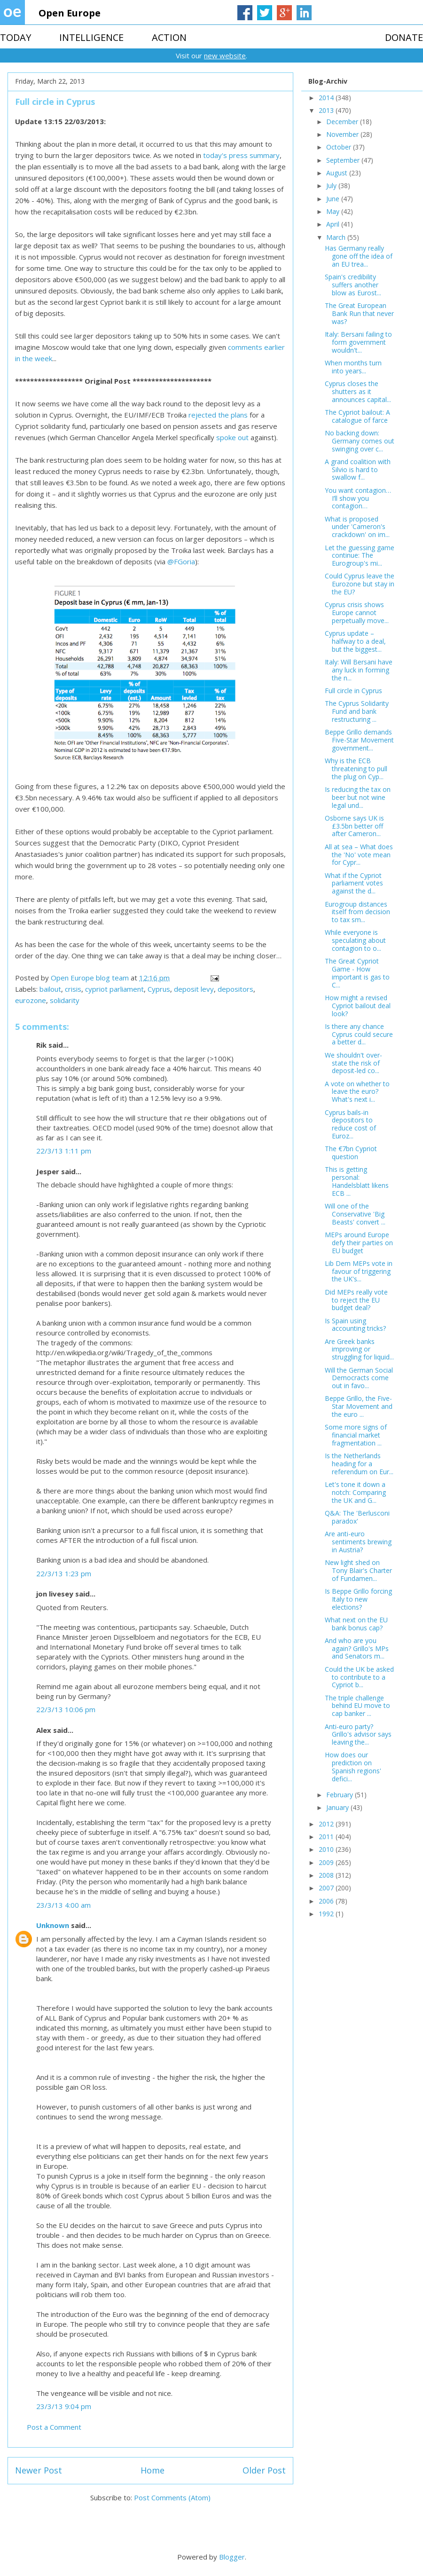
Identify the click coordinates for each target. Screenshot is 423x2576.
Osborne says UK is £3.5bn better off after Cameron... (354, 826)
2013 (327, 110)
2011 (327, 1836)
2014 (327, 97)
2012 (327, 1823)
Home (152, 2470)
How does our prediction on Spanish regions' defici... (353, 1766)
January (338, 1807)
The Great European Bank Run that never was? (359, 313)
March (336, 237)
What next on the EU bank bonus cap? (356, 1623)
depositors (235, 989)
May (333, 211)
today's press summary (241, 155)
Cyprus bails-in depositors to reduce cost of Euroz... (350, 1124)
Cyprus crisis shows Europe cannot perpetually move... (357, 612)
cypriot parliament (114, 989)
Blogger (232, 2556)
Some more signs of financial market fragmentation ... (356, 1434)
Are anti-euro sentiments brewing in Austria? (358, 1541)
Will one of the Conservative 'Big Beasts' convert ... (355, 1213)
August (337, 172)
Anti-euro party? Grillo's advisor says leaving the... (358, 1734)
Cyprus (159, 989)
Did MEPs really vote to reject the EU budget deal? (356, 1300)
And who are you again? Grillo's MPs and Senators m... (357, 1648)
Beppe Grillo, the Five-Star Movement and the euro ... (358, 1406)
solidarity (64, 1000)
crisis (73, 989)
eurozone (30, 1000)
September (343, 160)
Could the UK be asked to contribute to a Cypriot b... (359, 1677)
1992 (327, 1913)
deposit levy (194, 989)
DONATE (404, 37)
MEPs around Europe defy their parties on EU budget (359, 1242)
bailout (50, 989)
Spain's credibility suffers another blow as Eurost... (353, 284)
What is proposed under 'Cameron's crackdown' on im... (357, 526)
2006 (327, 1900)
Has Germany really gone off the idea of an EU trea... (358, 256)
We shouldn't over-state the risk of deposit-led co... (353, 1063)
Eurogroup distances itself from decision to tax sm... (357, 912)
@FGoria (181, 561)
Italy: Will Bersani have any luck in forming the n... (358, 669)
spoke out (232, 437)
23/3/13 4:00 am (63, 1905)
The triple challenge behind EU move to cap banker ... (357, 1705)
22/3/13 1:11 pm (63, 1150)
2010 (327, 1849)
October (339, 146)
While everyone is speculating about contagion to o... (355, 940)
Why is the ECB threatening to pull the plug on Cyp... (356, 768)
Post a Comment (54, 2427)
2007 (327, 1887)
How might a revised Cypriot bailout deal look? (358, 1005)
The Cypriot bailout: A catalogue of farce (357, 416)
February (340, 1794)
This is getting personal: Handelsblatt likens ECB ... (357, 1181)
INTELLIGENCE (91, 37)
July (332, 185)
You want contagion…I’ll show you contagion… (358, 498)
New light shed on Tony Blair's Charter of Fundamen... (358, 1570)
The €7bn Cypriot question (351, 1152)
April (333, 224)
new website (225, 55)
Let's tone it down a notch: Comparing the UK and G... (355, 1492)
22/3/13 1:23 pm (63, 1573)
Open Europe (70, 13)
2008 (327, 1875)
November (343, 134)
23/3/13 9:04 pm (63, 2406)
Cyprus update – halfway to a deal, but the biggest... (355, 641)
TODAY (15, 37)
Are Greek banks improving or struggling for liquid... (359, 1349)
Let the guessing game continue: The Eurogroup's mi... (359, 555)
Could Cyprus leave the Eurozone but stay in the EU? (359, 583)
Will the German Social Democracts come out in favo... (359, 1378)
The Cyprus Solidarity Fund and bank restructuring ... (357, 711)
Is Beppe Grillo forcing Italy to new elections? (358, 1599)
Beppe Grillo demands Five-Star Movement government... (359, 739)
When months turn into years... (353, 366)
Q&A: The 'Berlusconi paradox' (357, 1517)
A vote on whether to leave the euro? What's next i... (357, 1091)
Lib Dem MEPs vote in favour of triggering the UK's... (358, 1271)
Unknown (52, 1925)
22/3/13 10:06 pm (65, 1709)
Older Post (264, 2470)
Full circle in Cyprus (353, 690)
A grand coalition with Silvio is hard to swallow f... (358, 469)
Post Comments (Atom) (172, 2497)
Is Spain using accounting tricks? (355, 1324)
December (343, 121)
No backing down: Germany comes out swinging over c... (359, 440)
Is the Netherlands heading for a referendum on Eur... (359, 1463)
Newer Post (38, 2470)
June (333, 198)
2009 (327, 1862)
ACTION (169, 37)
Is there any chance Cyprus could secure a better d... (359, 1034)
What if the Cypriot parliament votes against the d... (354, 883)
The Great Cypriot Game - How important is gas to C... (357, 972)
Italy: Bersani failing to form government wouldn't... (358, 342)
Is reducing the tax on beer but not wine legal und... (358, 797)
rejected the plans (218, 414)
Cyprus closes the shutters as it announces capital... (358, 391)
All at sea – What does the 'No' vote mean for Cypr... (359, 854)
